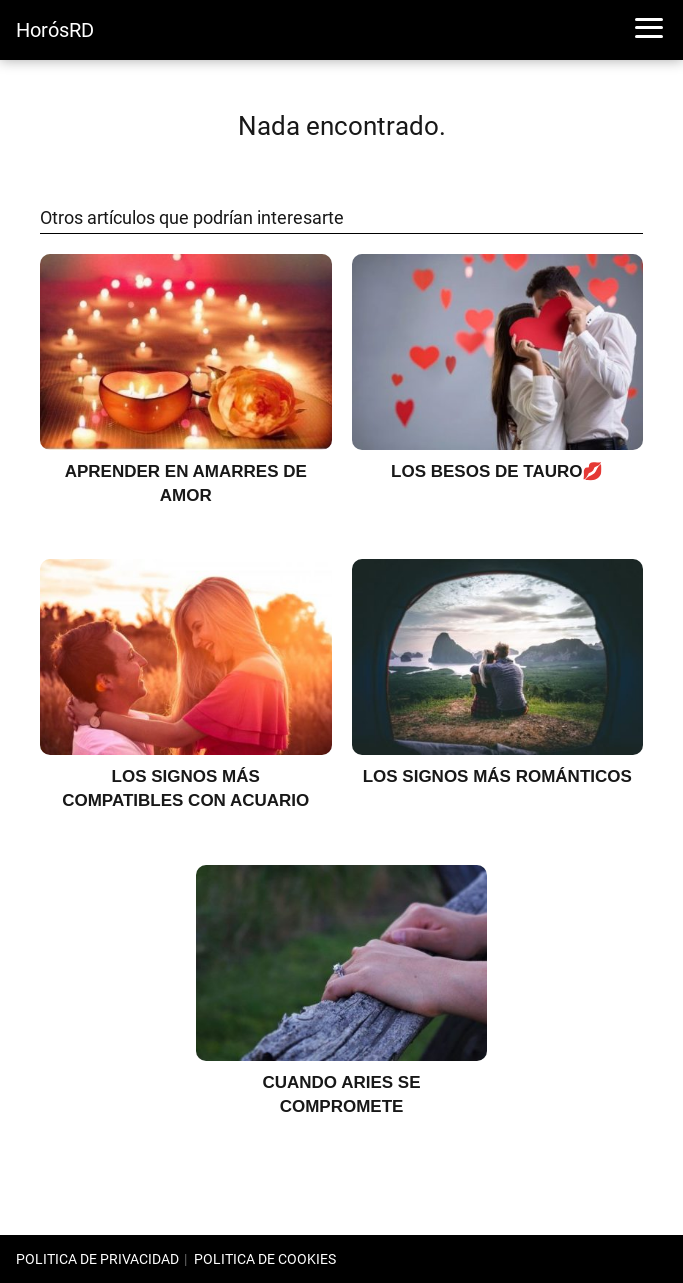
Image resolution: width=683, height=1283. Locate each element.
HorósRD (55, 30)
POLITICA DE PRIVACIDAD (97, 1259)
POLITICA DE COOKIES (265, 1259)
